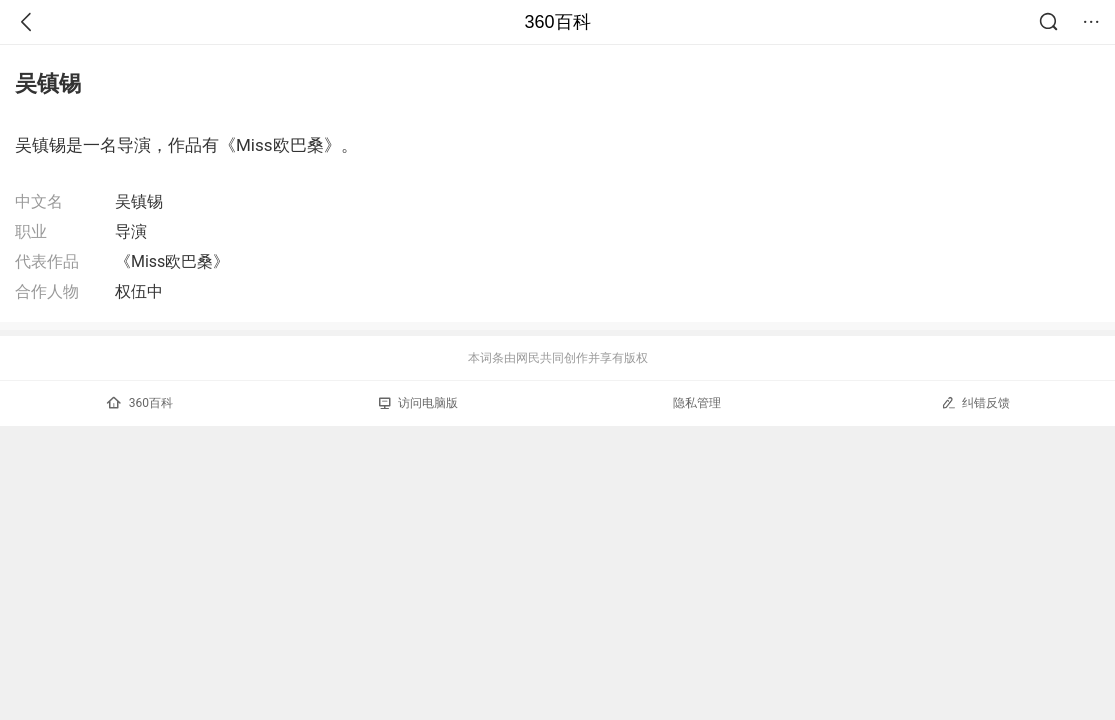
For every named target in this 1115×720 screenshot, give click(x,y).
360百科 (557, 22)
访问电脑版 (418, 403)
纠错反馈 (975, 402)
